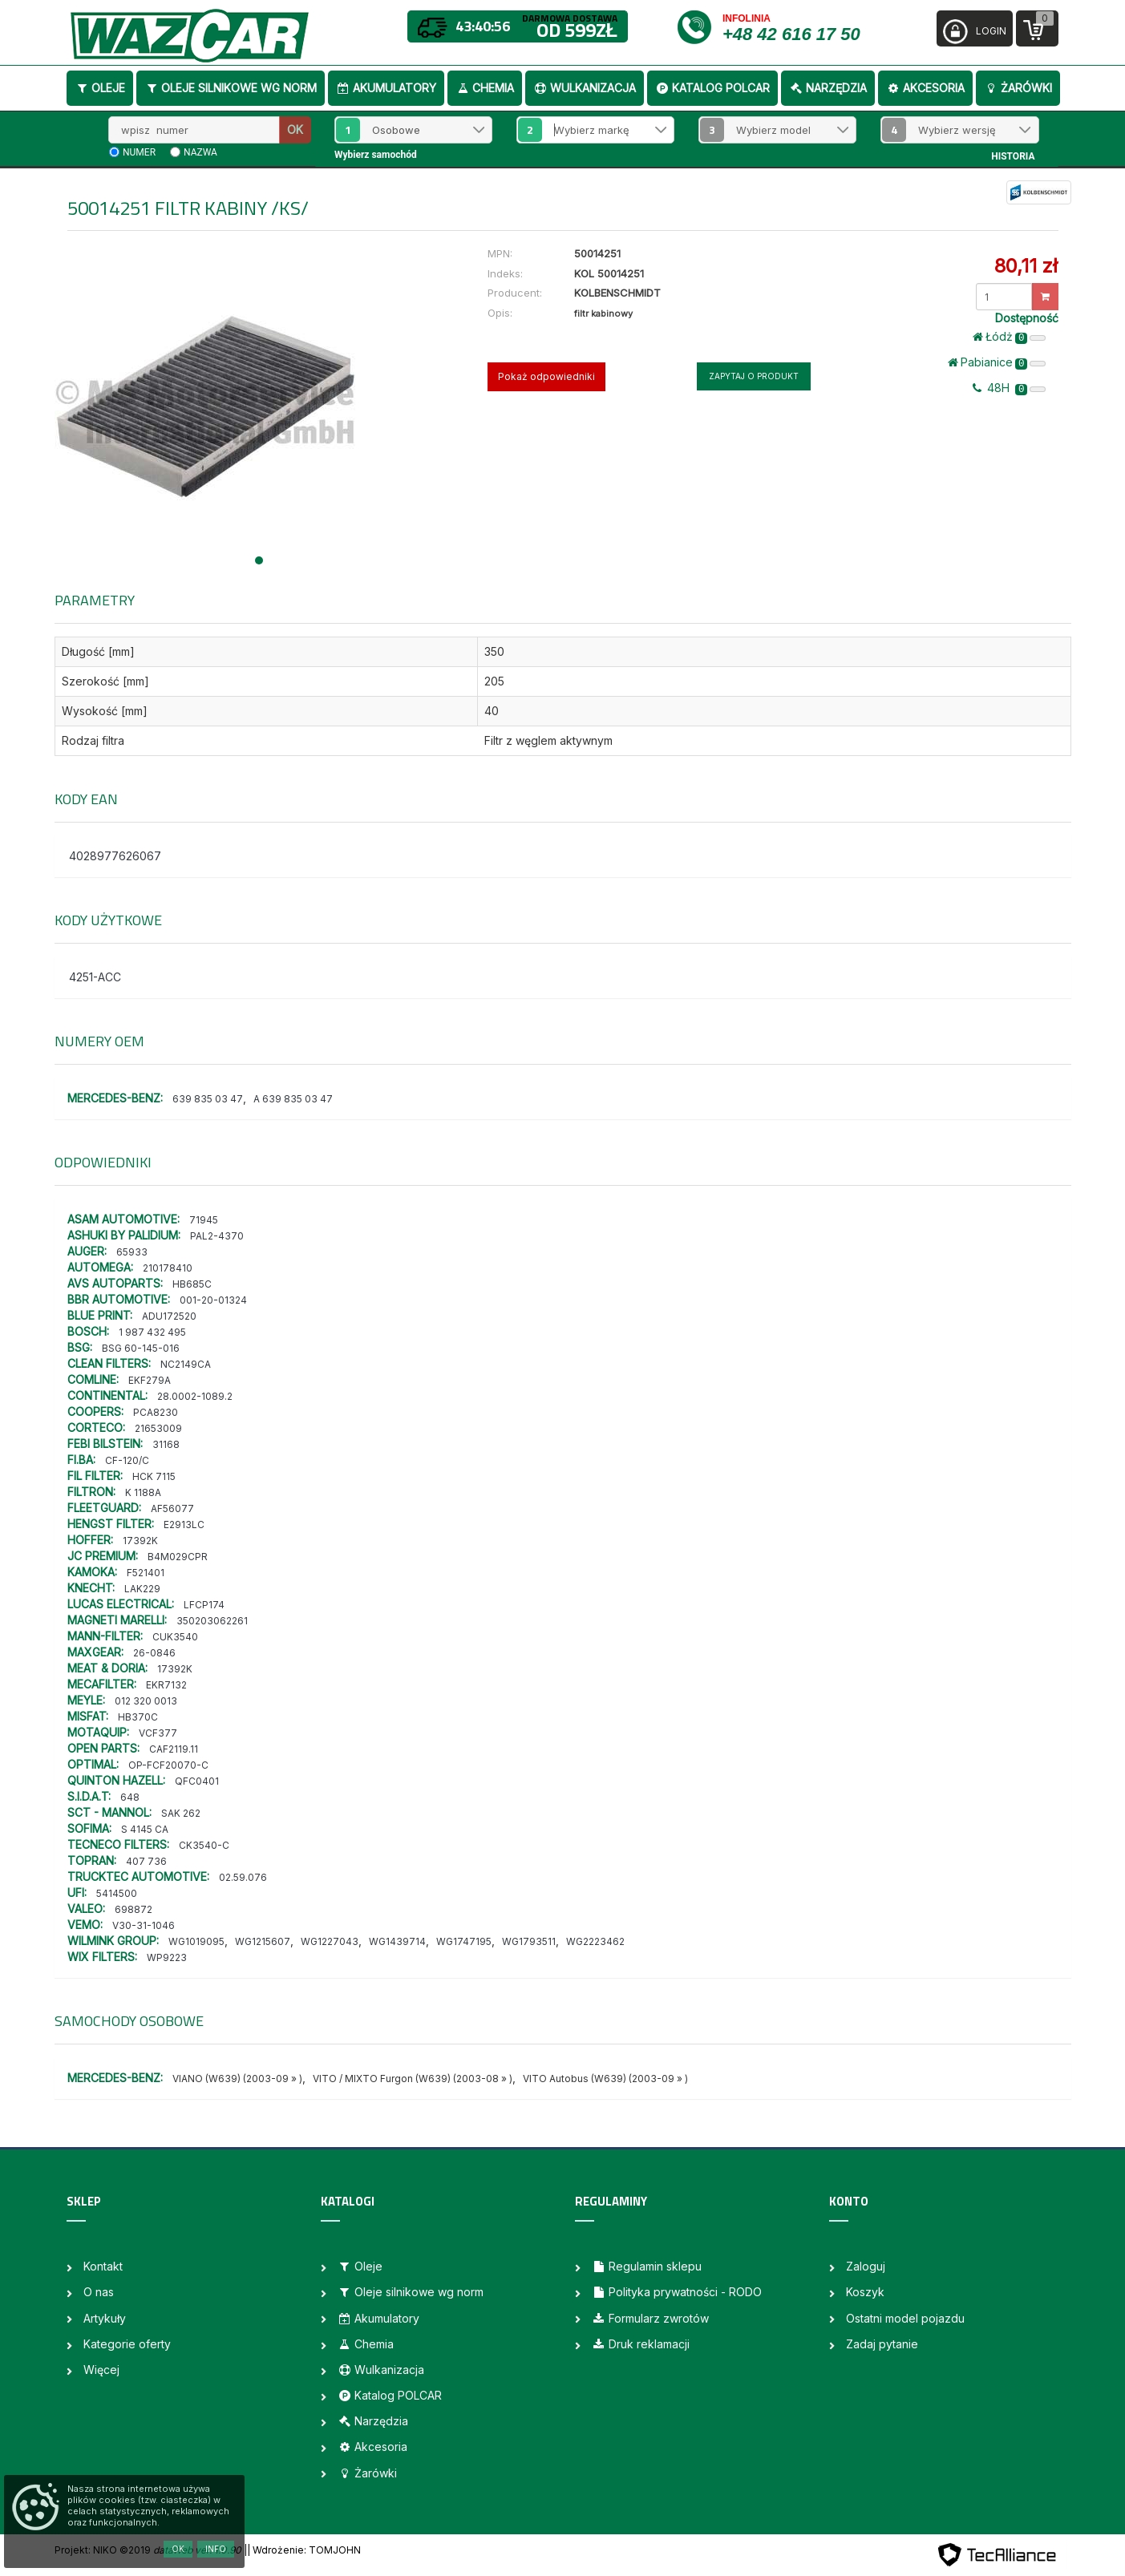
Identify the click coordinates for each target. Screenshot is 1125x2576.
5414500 (116, 1893)
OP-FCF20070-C (168, 1765)
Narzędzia (828, 88)
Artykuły (104, 2318)
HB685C (192, 1284)
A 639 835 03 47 (293, 1099)
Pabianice (997, 362)
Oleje (100, 88)
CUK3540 (175, 1637)
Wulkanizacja (584, 88)
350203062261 (212, 1621)
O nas (98, 2292)
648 (130, 1797)
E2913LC (184, 1525)
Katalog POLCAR (712, 88)
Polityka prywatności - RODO (677, 2292)
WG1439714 (397, 1941)
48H (1009, 388)
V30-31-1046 (143, 1925)
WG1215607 (262, 1941)
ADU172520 (169, 1316)
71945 (203, 1220)
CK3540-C (204, 1845)
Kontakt (103, 2266)
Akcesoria (925, 88)
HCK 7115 (154, 1476)
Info (215, 2549)
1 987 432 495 (152, 1332)
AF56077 (172, 1508)
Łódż (1009, 337)
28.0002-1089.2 (195, 1396)
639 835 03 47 (207, 1099)
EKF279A (149, 1380)
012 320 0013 (146, 1701)
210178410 (167, 1268)
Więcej (101, 2369)
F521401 (145, 1573)
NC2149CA (185, 1364)
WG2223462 (595, 1941)
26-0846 (154, 1653)
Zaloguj (865, 2266)
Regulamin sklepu (647, 2266)
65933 (132, 1252)
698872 (133, 1909)
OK (295, 129)
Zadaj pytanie (882, 2344)
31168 (166, 1444)
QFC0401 (197, 1781)
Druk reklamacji (641, 2344)
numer (139, 152)
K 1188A (143, 1492)
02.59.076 (243, 1877)
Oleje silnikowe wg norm (230, 88)
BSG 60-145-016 (141, 1348)
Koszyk (865, 2292)
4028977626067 (115, 856)
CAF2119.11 (173, 1749)
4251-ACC (95, 977)
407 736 (146, 1861)
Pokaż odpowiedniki (546, 376)
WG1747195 (464, 1941)
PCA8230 (155, 1412)
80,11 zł (1026, 265)
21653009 (158, 1428)
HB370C (138, 1717)
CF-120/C (127, 1460)
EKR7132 (166, 1685)
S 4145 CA (144, 1829)
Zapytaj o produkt (754, 376)
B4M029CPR (178, 1557)
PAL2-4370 (217, 1236)
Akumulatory (386, 88)
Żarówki (1018, 88)
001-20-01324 (213, 1300)
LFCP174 (204, 1605)
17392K (140, 1541)
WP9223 (167, 1957)
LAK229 (142, 1589)
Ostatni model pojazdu (905, 2318)
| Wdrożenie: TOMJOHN (304, 2550)
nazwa (200, 152)
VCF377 (158, 1733)
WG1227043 (329, 1941)
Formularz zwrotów (650, 2318)
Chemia (484, 88)
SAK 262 (180, 1813)
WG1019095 (196, 1941)
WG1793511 (529, 1941)
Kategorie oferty (127, 2344)
